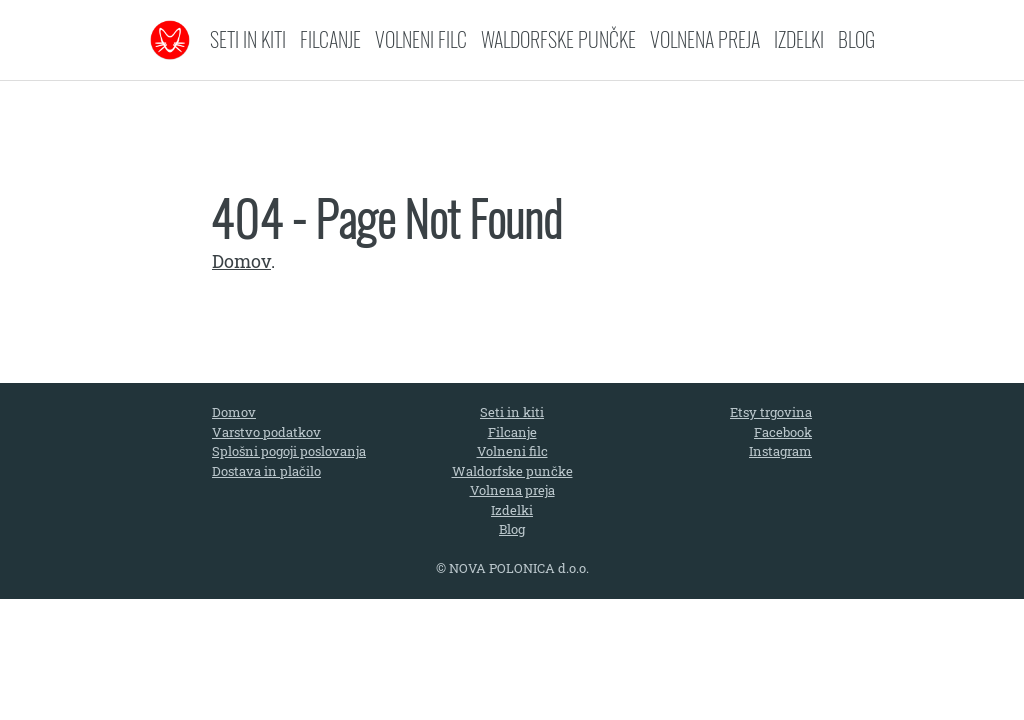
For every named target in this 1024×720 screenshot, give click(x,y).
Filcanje (330, 39)
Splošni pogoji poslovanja (289, 451)
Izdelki (799, 39)
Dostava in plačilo (266, 471)
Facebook (783, 432)
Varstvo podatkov (266, 432)
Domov (241, 261)
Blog (856, 39)
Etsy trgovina (771, 412)
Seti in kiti (248, 39)
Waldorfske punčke (558, 39)
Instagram (780, 451)
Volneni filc (421, 39)
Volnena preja (705, 39)
